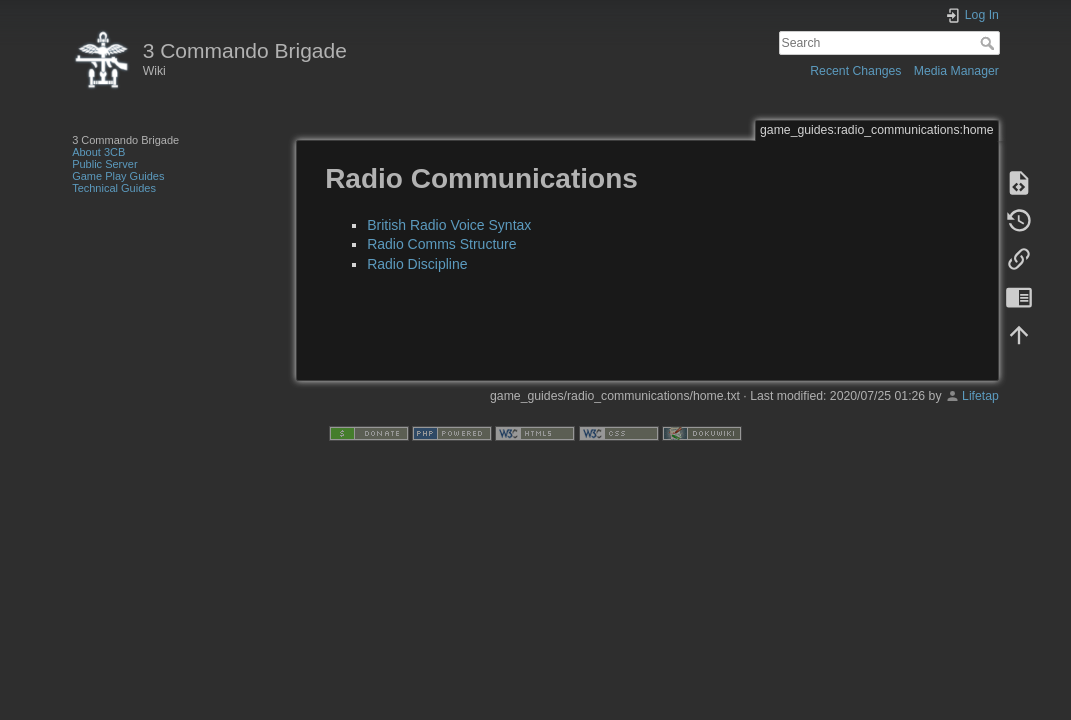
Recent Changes (855, 71)
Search (989, 43)
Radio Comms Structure (441, 244)
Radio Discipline (417, 264)
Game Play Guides (118, 176)
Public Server (104, 164)
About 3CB (98, 152)
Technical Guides (114, 188)
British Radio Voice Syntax (449, 225)
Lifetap (980, 396)
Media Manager (956, 71)
